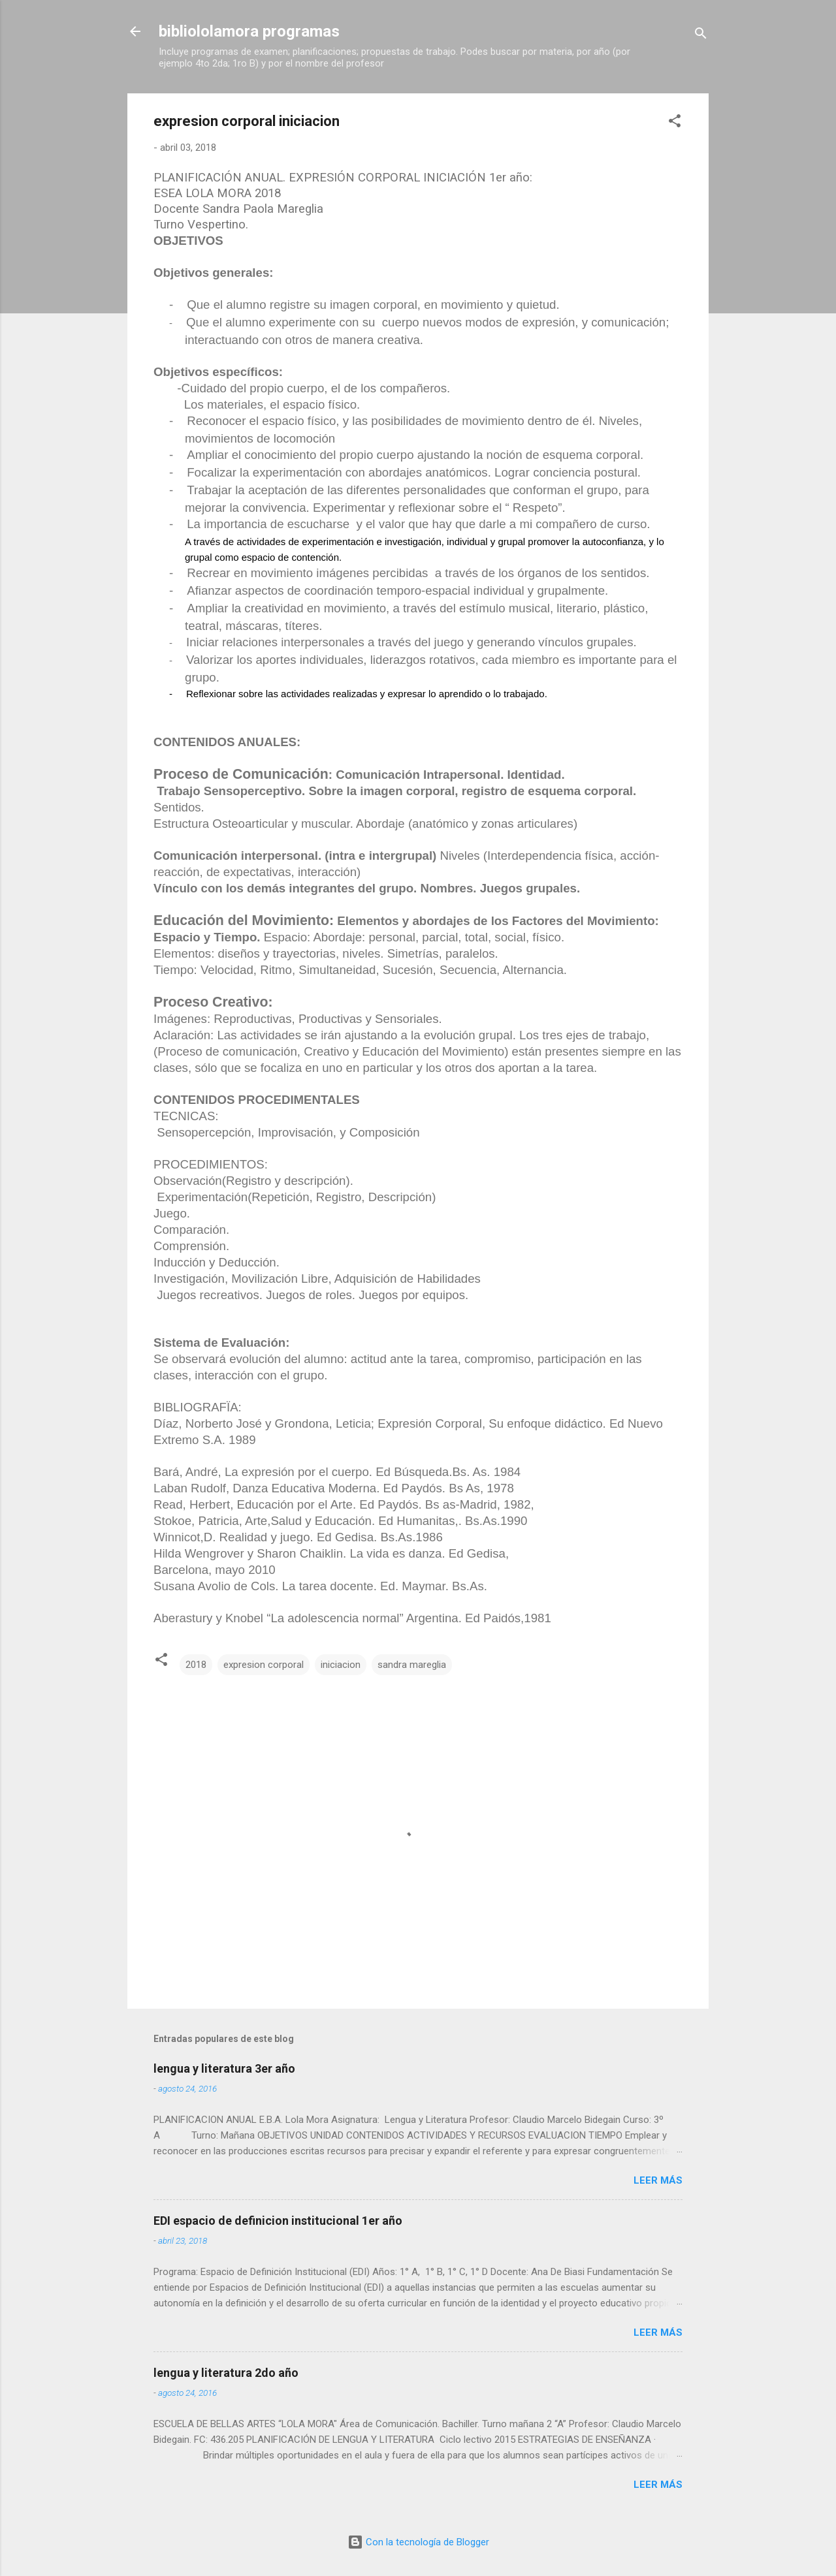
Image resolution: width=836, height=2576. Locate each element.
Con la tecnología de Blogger (418, 2542)
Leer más (658, 2180)
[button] (675, 123)
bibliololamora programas (249, 31)
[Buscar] (701, 35)
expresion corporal (263, 1665)
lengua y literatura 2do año (225, 2373)
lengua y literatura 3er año (224, 2068)
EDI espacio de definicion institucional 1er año (277, 2220)
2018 (195, 1665)
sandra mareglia (412, 1665)
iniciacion (341, 1665)
